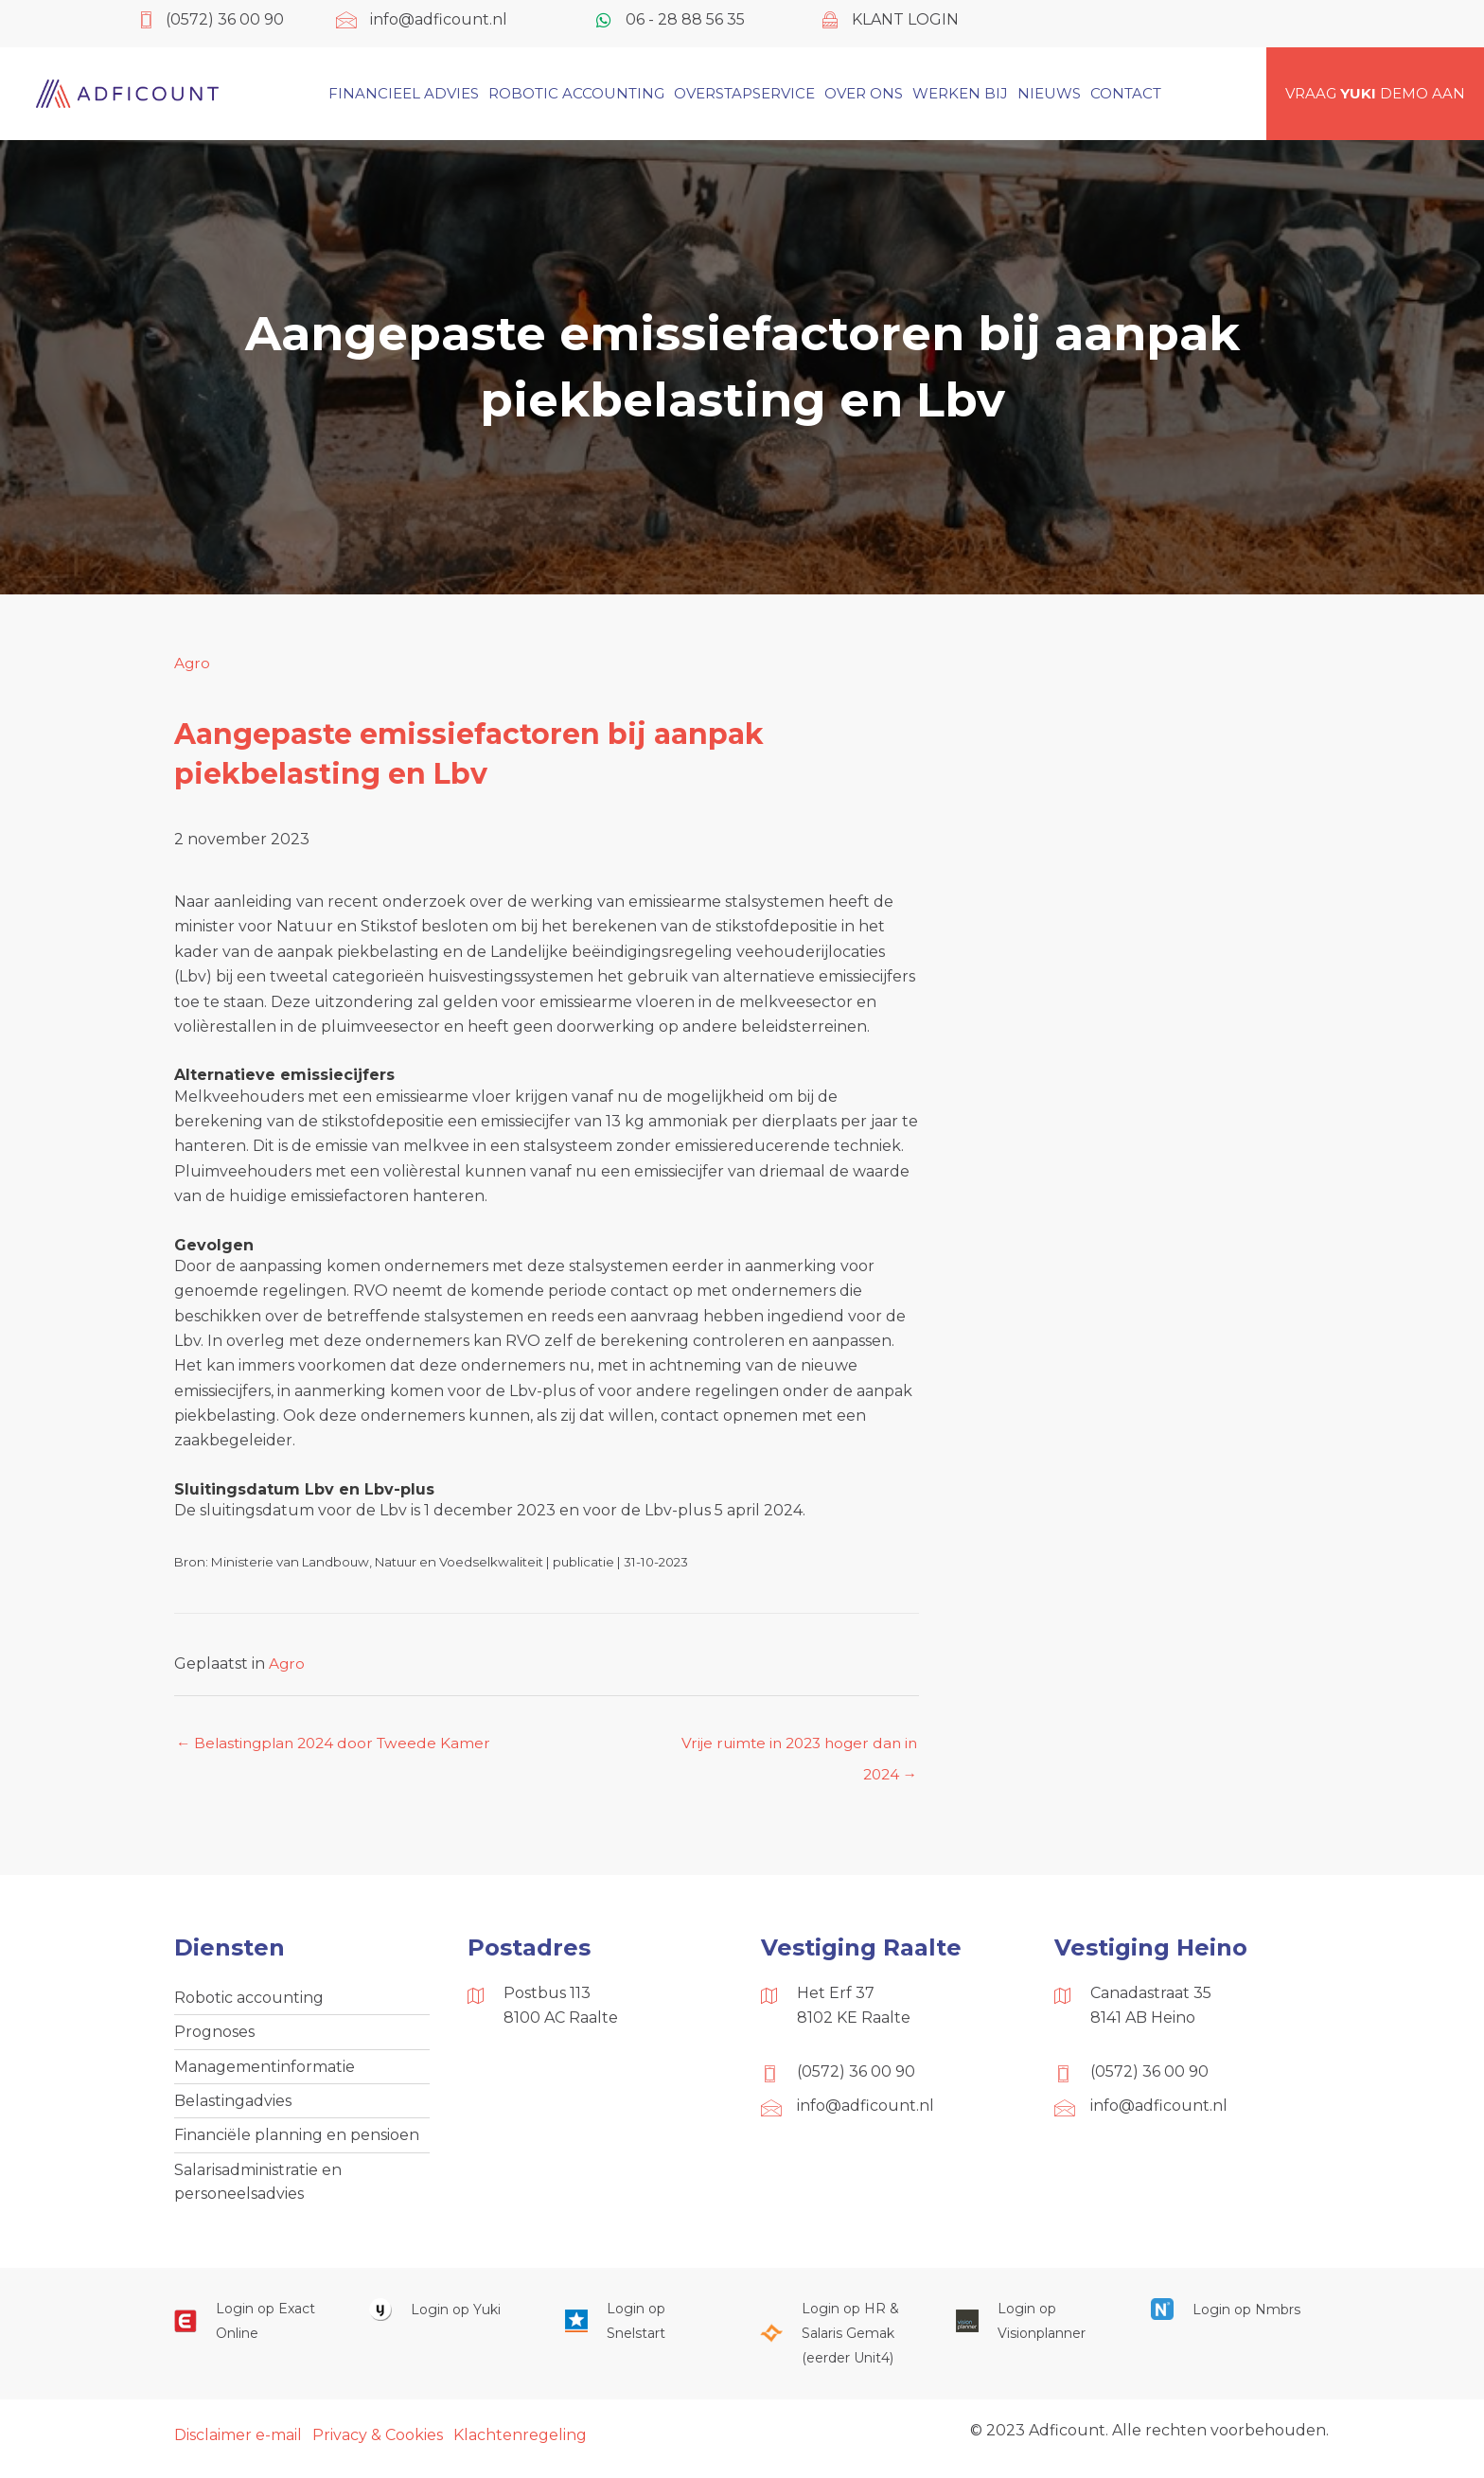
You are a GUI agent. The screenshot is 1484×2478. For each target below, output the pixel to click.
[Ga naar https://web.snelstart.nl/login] (643, 2330)
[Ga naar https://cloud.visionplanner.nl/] (1034, 2330)
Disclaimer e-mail (238, 2443)
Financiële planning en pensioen (296, 2142)
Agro (192, 663)
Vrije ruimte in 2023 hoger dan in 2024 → (801, 1749)
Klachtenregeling (520, 2443)
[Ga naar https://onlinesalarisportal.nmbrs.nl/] (1229, 2317)
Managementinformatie (264, 2071)
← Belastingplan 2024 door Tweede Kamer (339, 1744)
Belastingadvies (233, 2106)
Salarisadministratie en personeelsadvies (258, 2189)
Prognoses (214, 2035)
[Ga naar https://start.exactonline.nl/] (252, 2330)
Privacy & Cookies (377, 2443)
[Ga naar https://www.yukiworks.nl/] (447, 2317)
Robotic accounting (249, 2000)
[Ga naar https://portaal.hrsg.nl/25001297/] (838, 2342)
